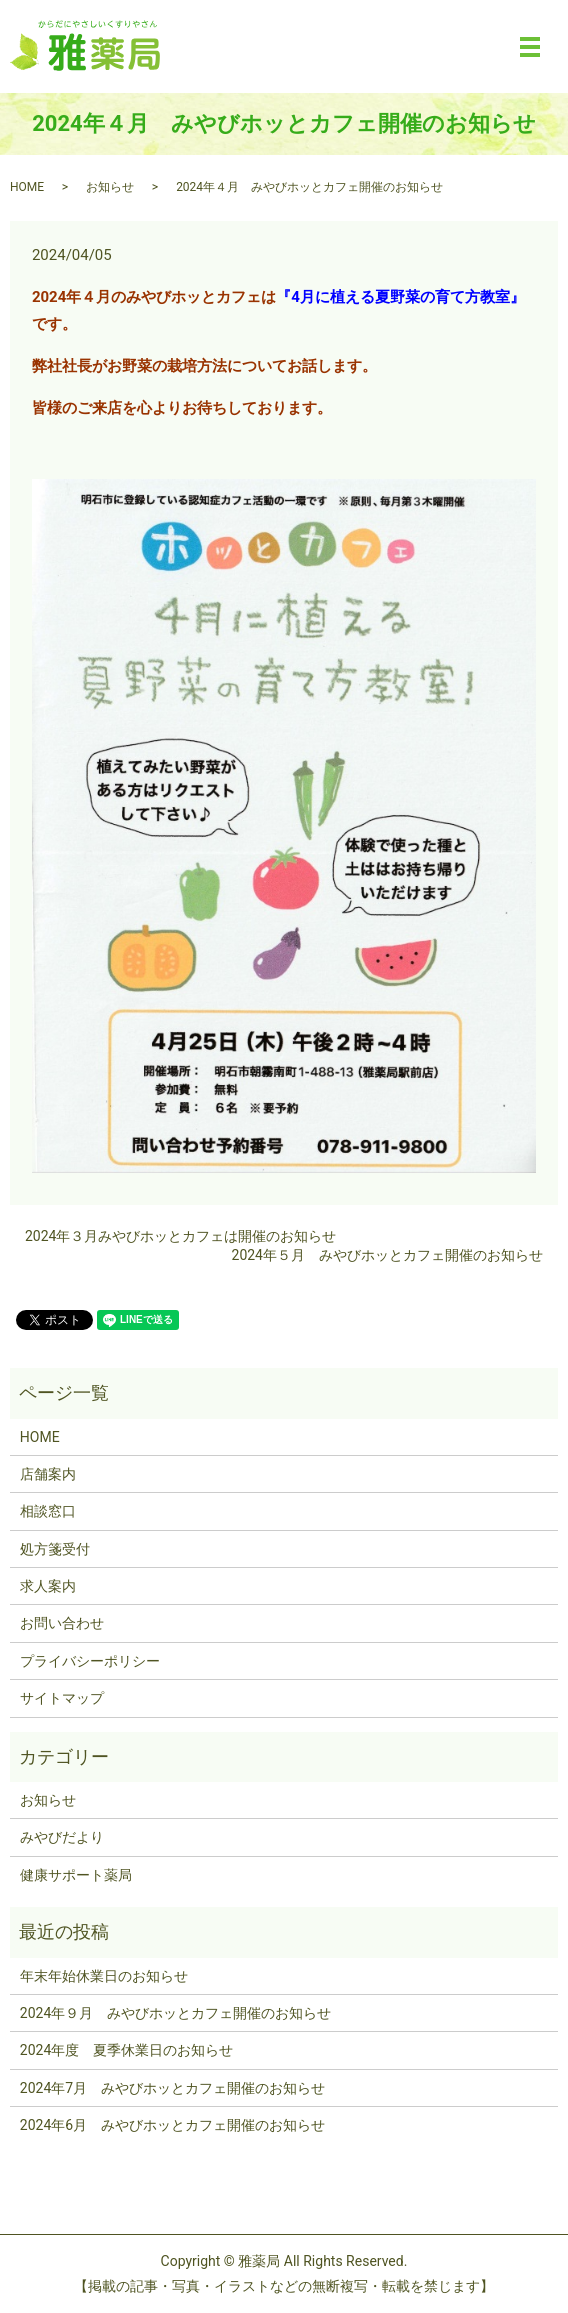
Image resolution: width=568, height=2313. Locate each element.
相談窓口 (48, 1511)
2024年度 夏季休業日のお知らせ (126, 2050)
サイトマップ (62, 1698)
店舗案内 (48, 1474)
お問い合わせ (62, 1623)
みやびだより (62, 1837)
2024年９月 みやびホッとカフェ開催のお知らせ (175, 2013)
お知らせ (110, 187)
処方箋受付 (55, 1549)
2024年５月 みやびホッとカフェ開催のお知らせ (387, 1255)
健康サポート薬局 (76, 1875)
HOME (27, 187)
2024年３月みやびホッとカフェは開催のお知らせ (180, 1236)
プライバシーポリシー (90, 1661)
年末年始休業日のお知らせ (104, 1976)
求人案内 (48, 1586)
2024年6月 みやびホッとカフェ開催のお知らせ (172, 2125)
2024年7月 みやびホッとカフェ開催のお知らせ (172, 2088)
